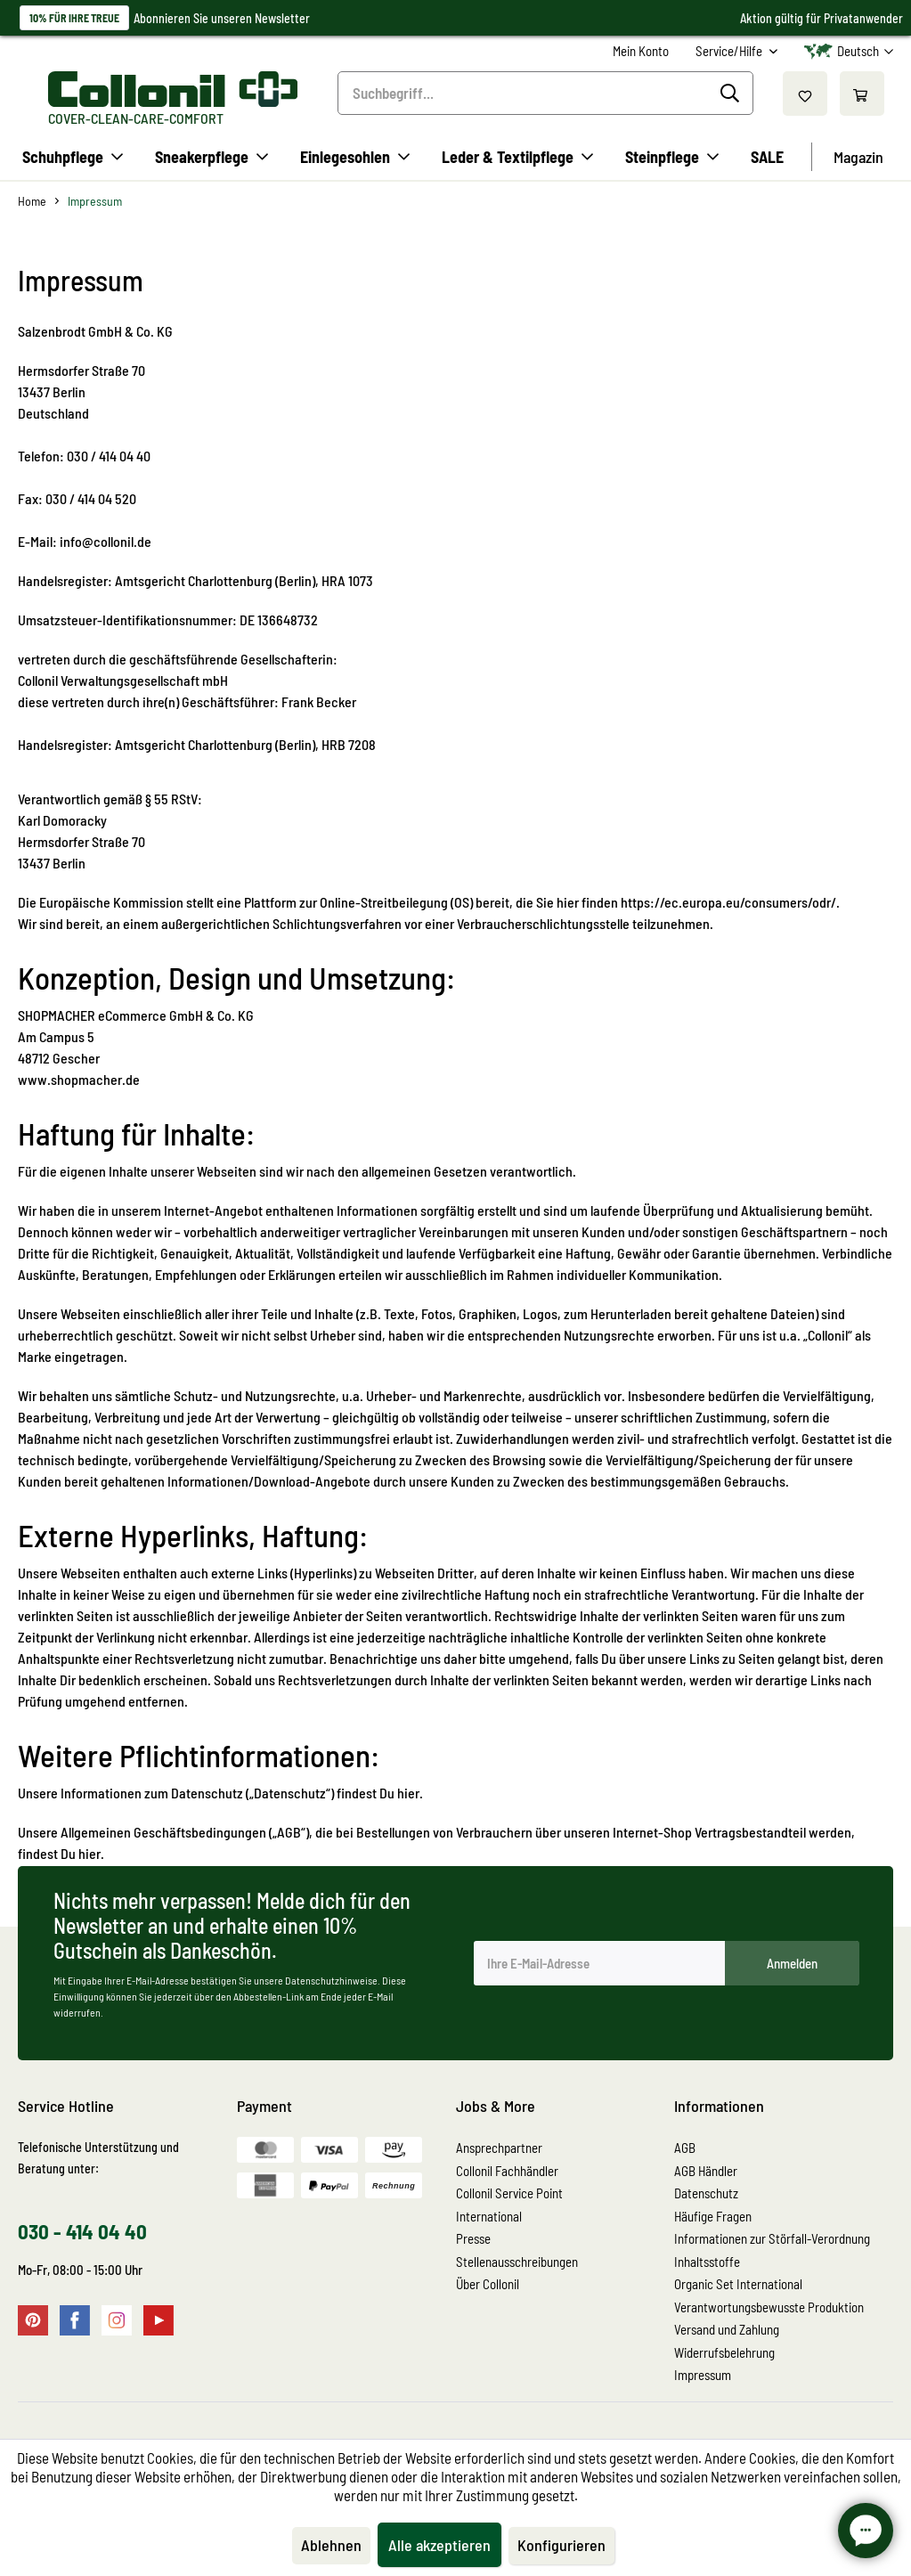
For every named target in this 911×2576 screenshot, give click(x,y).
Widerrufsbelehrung (724, 2352)
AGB (684, 2148)
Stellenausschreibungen (517, 2262)
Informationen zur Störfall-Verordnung (772, 2238)
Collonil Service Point (509, 2193)
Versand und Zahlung (726, 2329)
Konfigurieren (561, 2545)
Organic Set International (738, 2284)
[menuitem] (640, 51)
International (489, 2216)
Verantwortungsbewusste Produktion (769, 2307)
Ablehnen (331, 2545)
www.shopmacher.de (79, 1079)
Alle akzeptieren (439, 2545)
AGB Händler (705, 2171)
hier (89, 1853)
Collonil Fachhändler (507, 2171)
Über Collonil (487, 2284)
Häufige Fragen (713, 2216)
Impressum (702, 2375)
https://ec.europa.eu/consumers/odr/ (728, 901)
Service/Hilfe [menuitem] (730, 51)
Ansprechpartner (499, 2148)
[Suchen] (732, 93)
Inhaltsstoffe (707, 2262)
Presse (473, 2238)
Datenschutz (706, 2193)
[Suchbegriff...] (545, 93)
